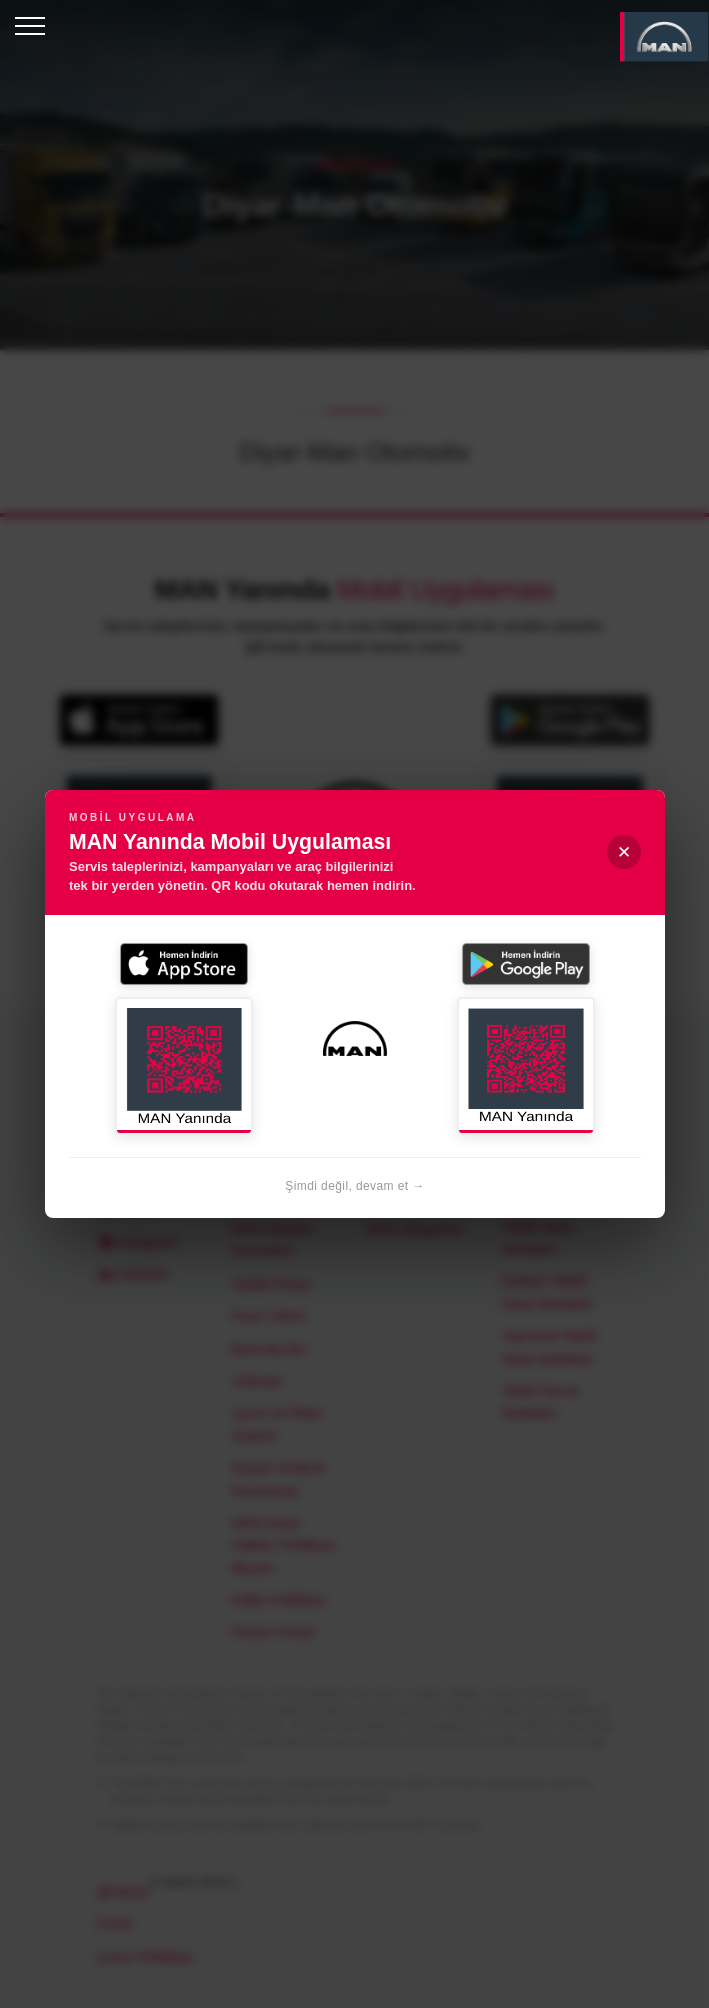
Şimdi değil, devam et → (354, 1186)
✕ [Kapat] (624, 852)
